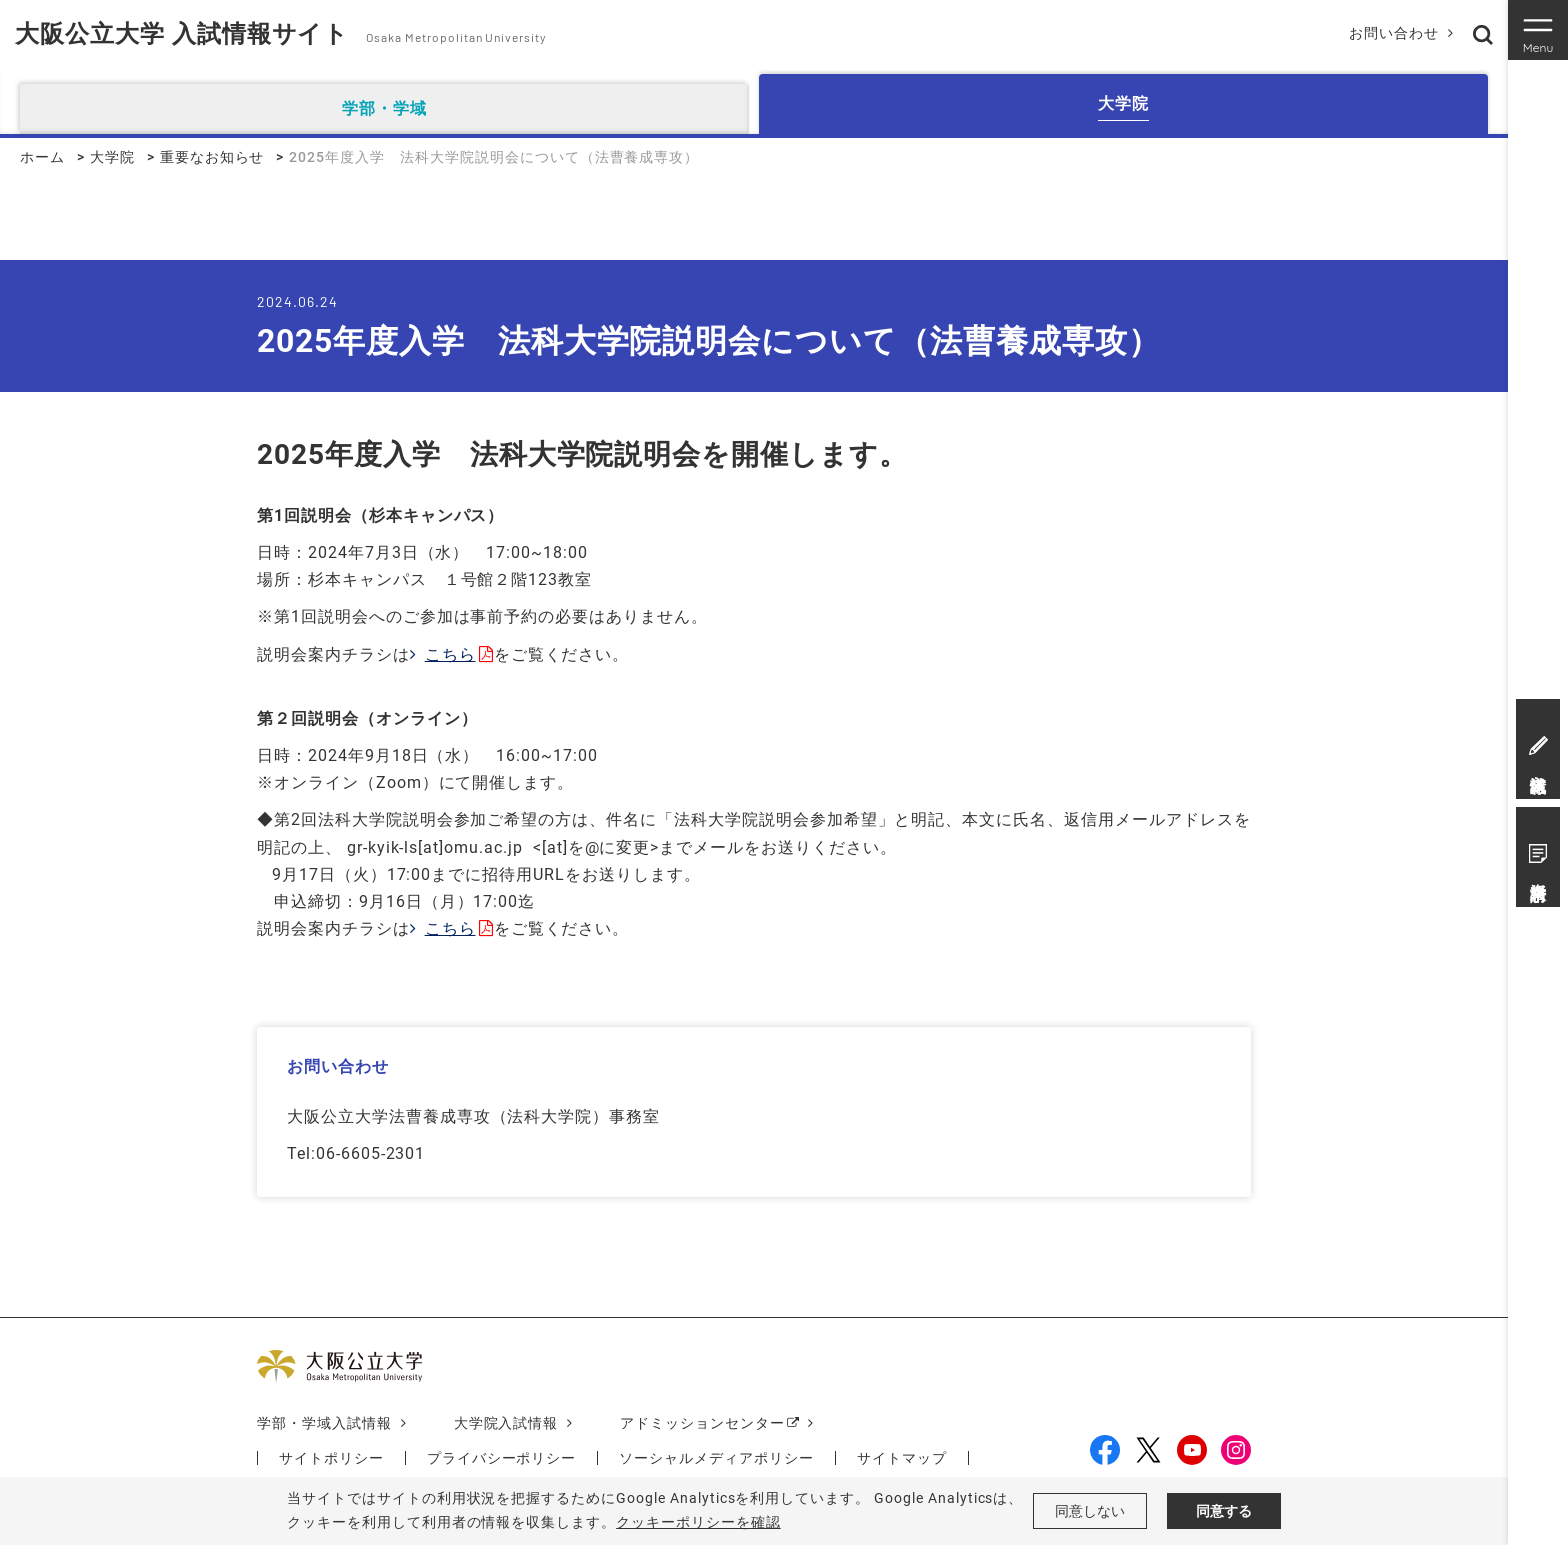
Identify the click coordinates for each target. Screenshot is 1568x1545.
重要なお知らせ (212, 157)
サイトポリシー (331, 1458)
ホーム (42, 157)
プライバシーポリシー (502, 1458)
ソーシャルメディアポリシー (716, 1458)
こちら (450, 654)
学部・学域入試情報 (324, 1423)
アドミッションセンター (702, 1423)
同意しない (1090, 1511)
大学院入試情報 (506, 1423)
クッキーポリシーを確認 (698, 1522)
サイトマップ (902, 1458)
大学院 (112, 157)
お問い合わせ (1394, 33)
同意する (1224, 1511)
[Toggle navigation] (1538, 30)
